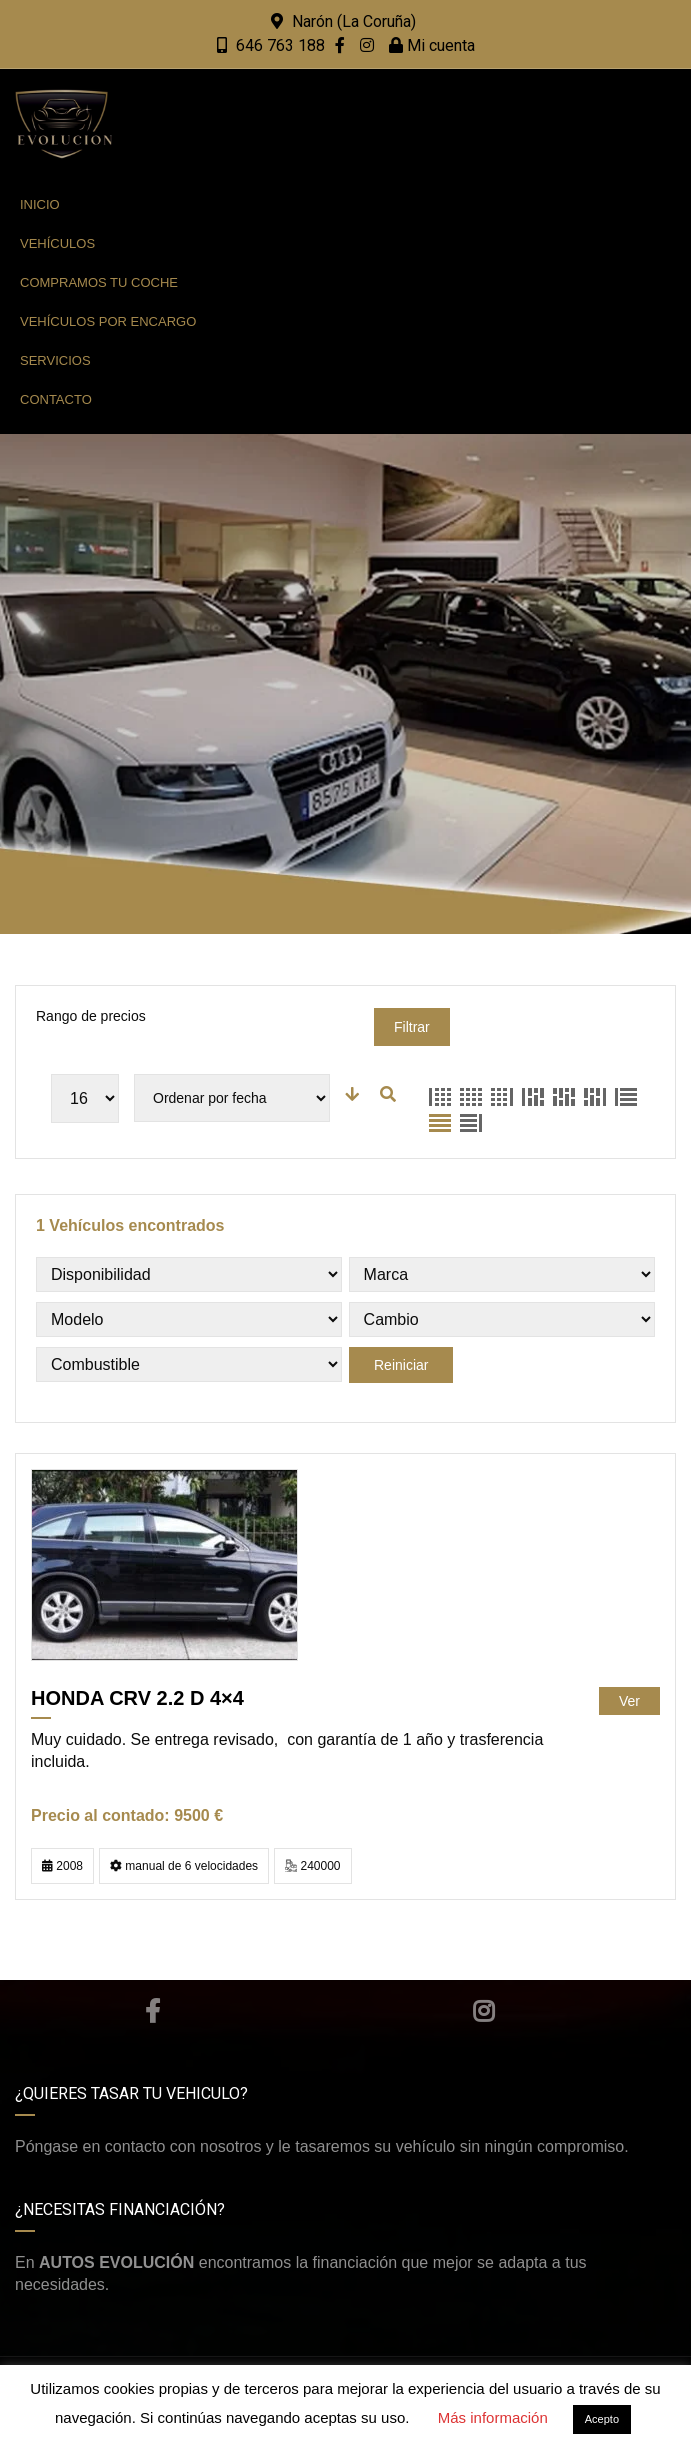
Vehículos (57, 243)
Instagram (483, 2011)
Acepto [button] (602, 2419)
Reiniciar (401, 1365)
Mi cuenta (432, 45)
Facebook (152, 2011)
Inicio (40, 204)
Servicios (55, 360)
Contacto (56, 399)
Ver (629, 1701)
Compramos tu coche (99, 282)
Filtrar (412, 1027)
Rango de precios (91, 1016)
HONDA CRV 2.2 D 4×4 (137, 1698)
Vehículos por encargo (108, 321)
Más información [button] (493, 2417)
